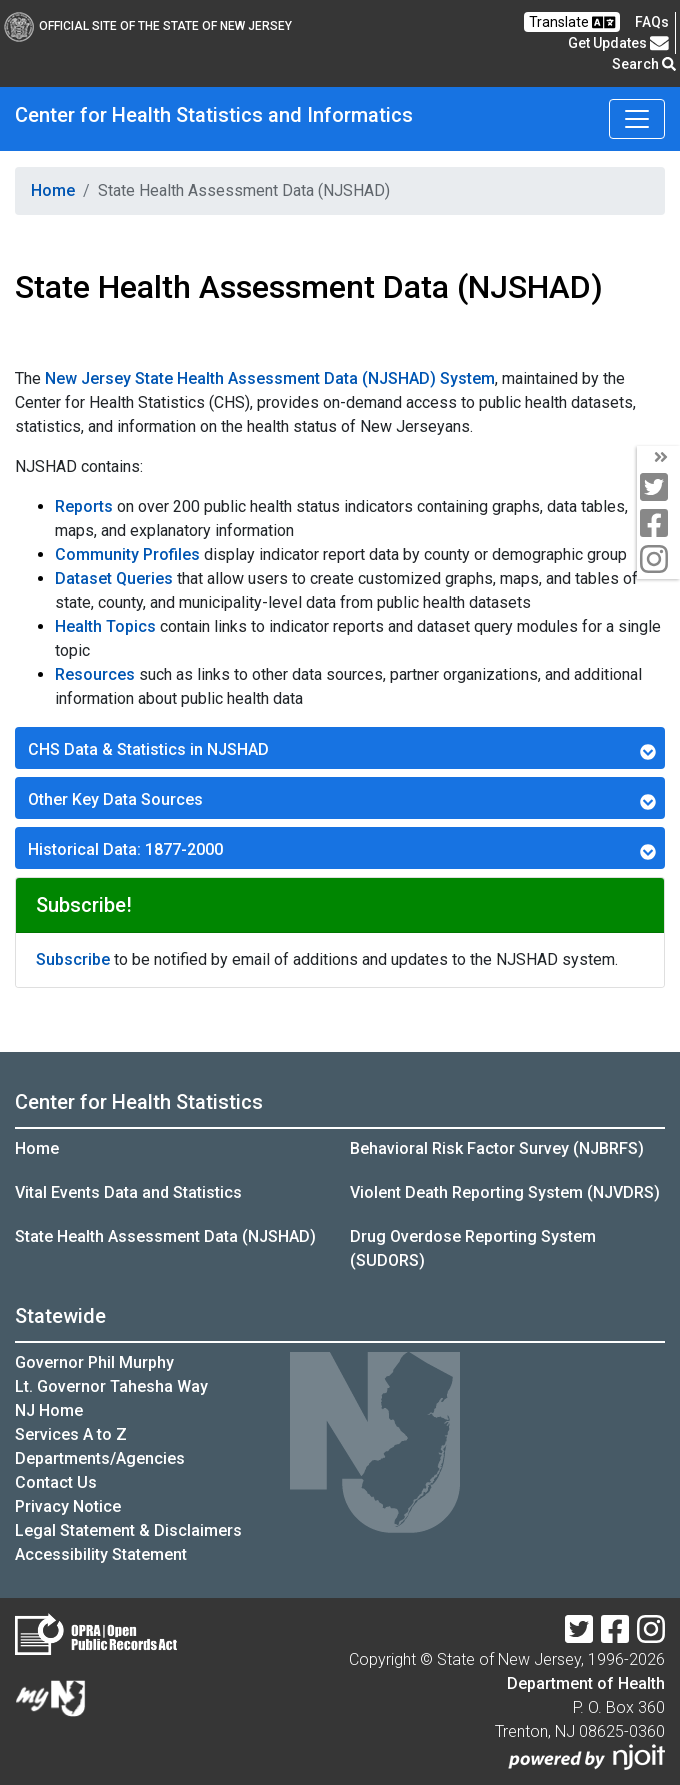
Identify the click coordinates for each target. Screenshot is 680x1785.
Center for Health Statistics (139, 1102)
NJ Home (49, 1410)
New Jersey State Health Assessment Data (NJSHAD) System (270, 378)
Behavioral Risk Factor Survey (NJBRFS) (497, 1148)
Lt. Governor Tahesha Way (111, 1386)
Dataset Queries (114, 578)
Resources (95, 674)
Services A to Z (71, 1434)
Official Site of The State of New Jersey (148, 26)
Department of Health (586, 1683)
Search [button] (644, 64)
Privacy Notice (68, 1506)
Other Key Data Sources (342, 800)
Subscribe (73, 959)
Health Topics (105, 626)
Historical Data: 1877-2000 (342, 850)
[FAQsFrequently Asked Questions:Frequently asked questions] (652, 22)
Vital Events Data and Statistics (128, 1192)
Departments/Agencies (100, 1458)
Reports (84, 506)
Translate (572, 22)
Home (53, 190)
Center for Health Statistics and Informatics (214, 115)
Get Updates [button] (618, 43)
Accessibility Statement (101, 1554)
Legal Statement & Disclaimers (128, 1530)
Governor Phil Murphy (94, 1362)
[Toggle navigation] (637, 119)
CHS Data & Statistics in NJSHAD (342, 750)
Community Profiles (127, 554)
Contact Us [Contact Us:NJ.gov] (56, 1482)
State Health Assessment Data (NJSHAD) (165, 1236)
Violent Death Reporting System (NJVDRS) (505, 1192)
